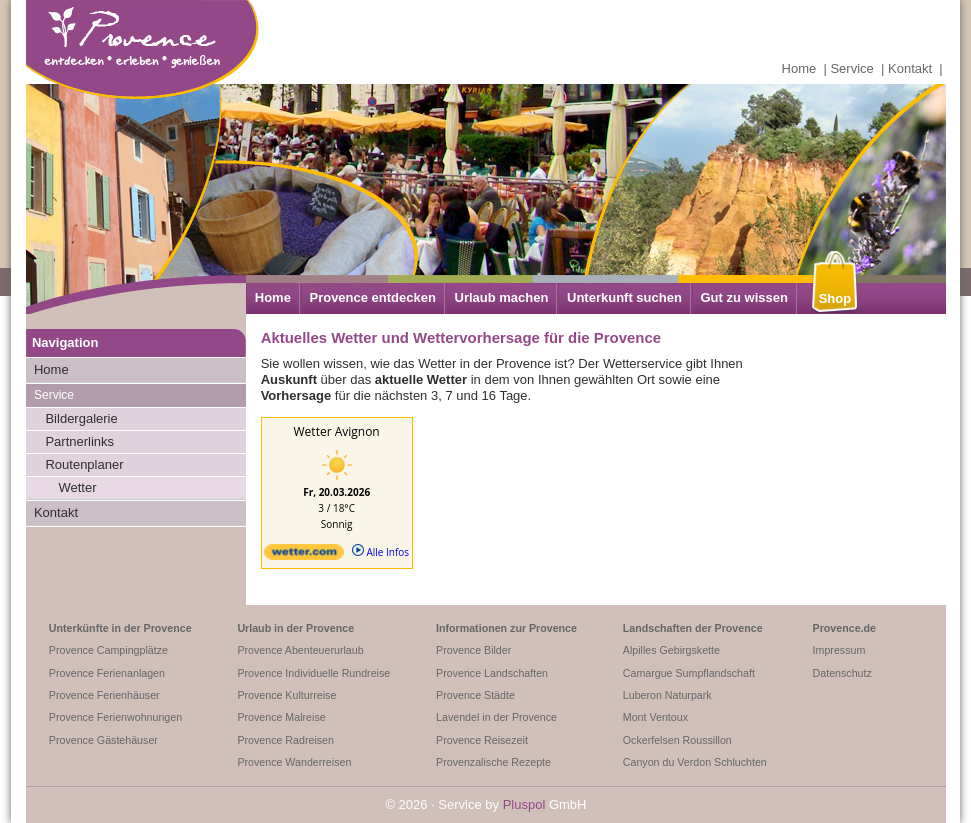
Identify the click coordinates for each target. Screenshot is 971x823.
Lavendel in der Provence (496, 717)
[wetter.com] (304, 556)
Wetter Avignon (337, 431)
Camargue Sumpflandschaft (689, 673)
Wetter (77, 487)
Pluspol (524, 804)
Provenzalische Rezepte (493, 762)
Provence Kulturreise (286, 695)
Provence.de (844, 628)
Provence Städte (475, 695)
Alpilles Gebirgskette (671, 650)
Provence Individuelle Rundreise (313, 673)
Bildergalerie (81, 418)
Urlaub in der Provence (295, 628)
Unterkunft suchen (624, 297)
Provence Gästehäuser (103, 740)
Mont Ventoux (655, 717)
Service (851, 68)
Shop (835, 298)
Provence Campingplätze (108, 650)
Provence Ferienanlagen (107, 673)
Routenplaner (84, 464)
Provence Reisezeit (482, 740)
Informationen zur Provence (506, 628)
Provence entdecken (372, 297)
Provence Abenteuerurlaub (300, 650)
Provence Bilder (473, 650)
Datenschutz (842, 673)
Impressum (839, 650)
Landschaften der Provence (693, 628)
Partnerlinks (79, 441)
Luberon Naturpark (667, 695)
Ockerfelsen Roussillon (677, 740)
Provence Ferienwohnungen (115, 717)
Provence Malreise (281, 717)
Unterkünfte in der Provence (120, 628)
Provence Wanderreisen (294, 762)
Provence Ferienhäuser (104, 695)
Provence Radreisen (285, 740)
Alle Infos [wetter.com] (380, 552)
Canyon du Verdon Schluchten (695, 762)
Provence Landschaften (492, 673)
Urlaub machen (502, 297)
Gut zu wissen (743, 297)
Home (799, 68)
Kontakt (910, 68)
